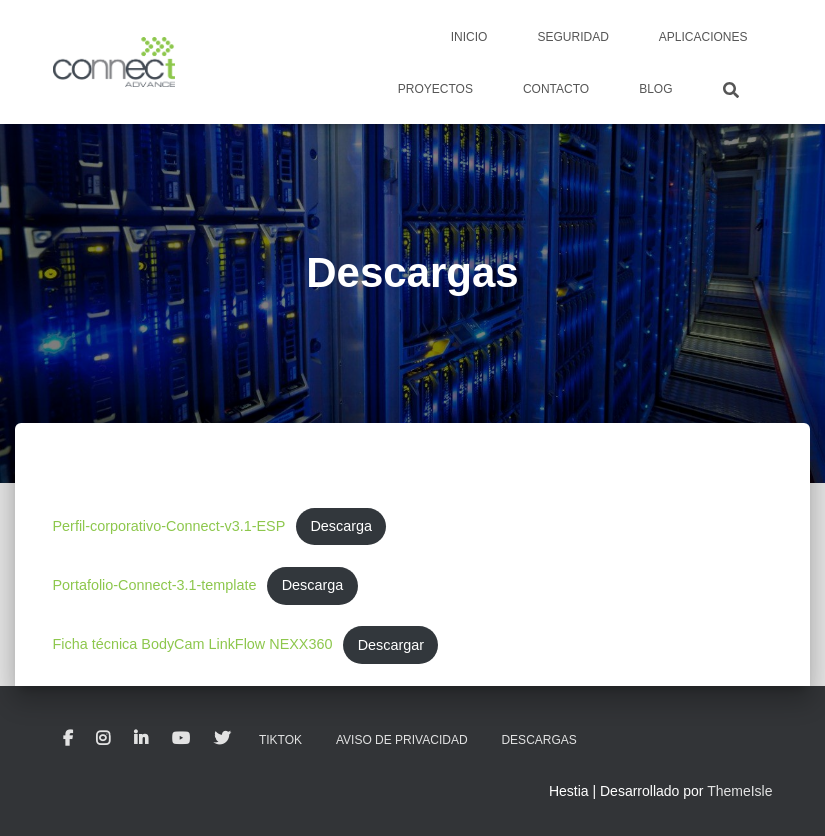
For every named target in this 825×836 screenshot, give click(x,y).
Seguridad (572, 37)
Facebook (68, 739)
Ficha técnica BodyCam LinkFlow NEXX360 (193, 645)
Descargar (391, 645)
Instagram (103, 739)
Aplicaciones (703, 37)
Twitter (222, 739)
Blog (655, 89)
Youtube (181, 739)
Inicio (469, 37)
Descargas (538, 740)
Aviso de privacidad (402, 740)
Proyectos (435, 89)
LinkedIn (141, 739)
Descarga (341, 526)
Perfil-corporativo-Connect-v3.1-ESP (169, 526)
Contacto (556, 89)
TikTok (280, 740)
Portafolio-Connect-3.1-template (155, 585)
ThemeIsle (739, 791)
